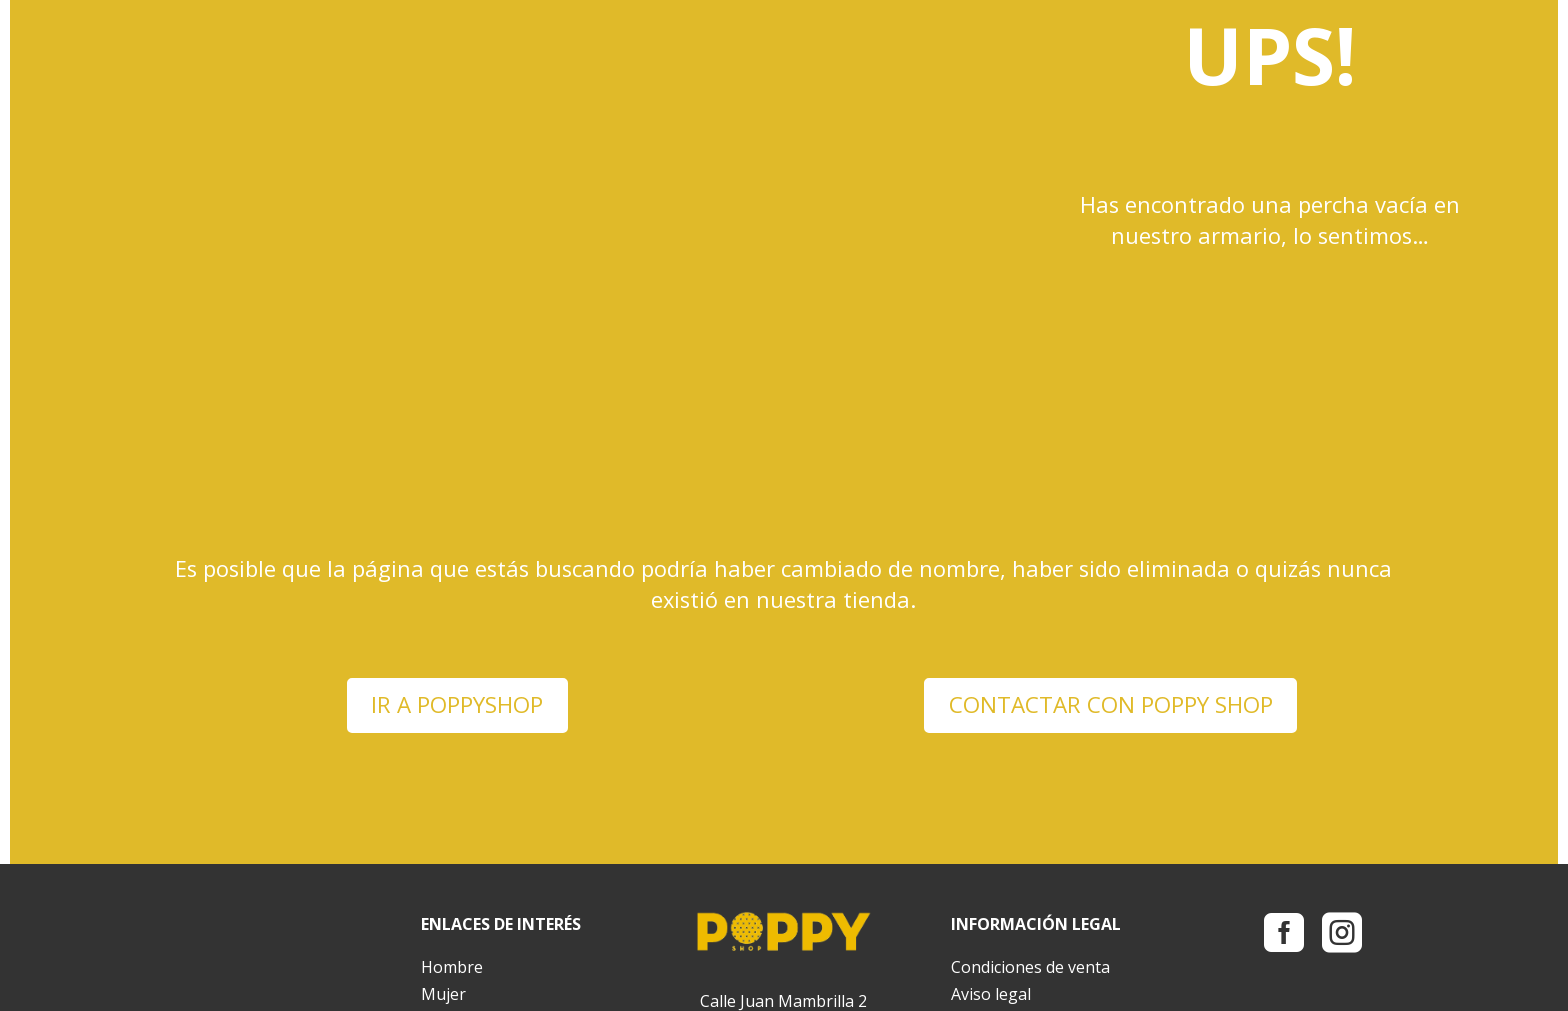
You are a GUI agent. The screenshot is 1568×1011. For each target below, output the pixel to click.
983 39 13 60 (821, 867)
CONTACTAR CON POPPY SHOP (1111, 515)
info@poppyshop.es (784, 921)
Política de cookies (1019, 859)
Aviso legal (991, 805)
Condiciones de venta (1030, 778)
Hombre (452, 778)
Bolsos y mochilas (487, 832)
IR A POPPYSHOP (457, 515)
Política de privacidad (1029, 832)
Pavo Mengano (394, 983)
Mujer (443, 805)
